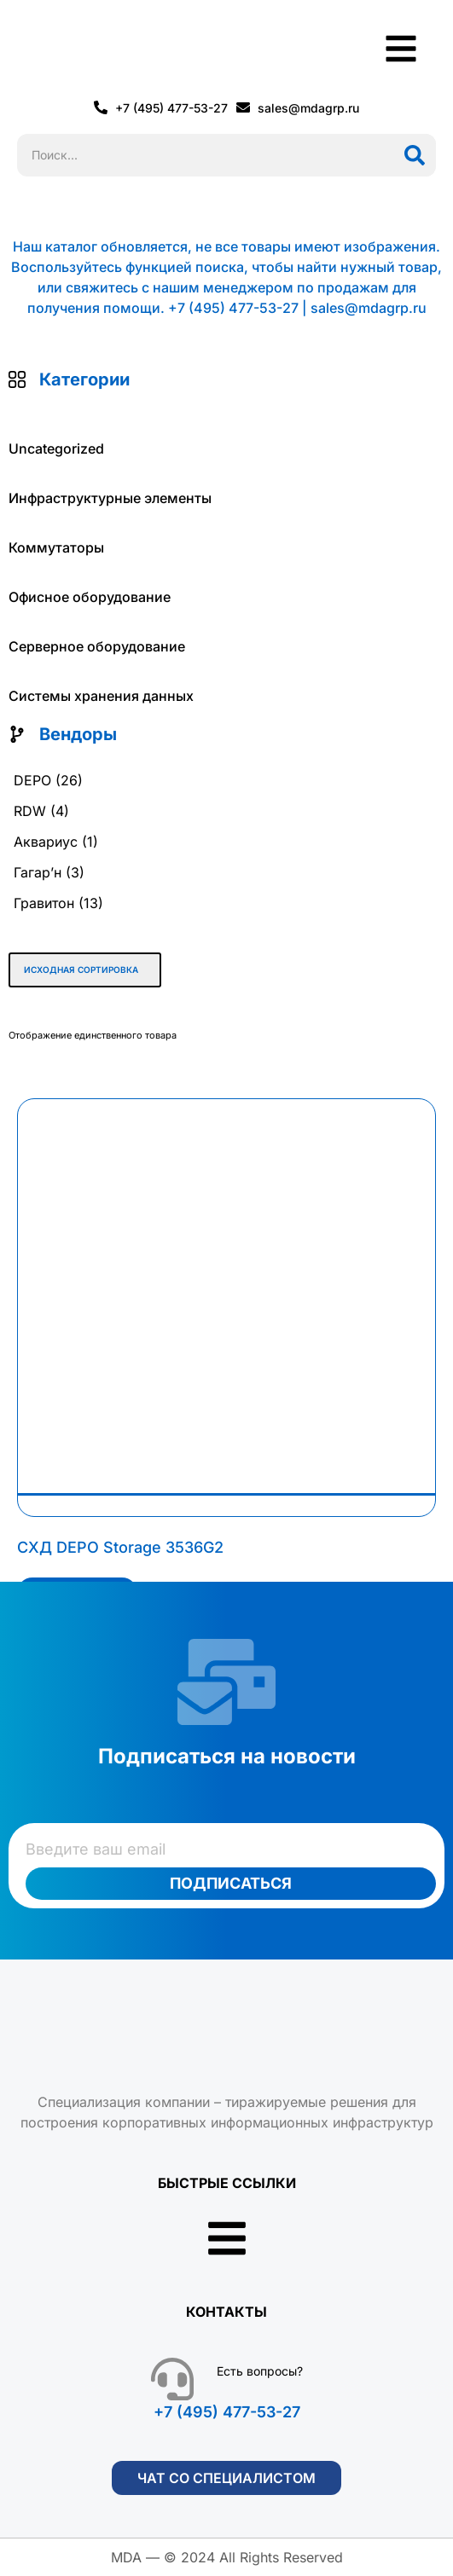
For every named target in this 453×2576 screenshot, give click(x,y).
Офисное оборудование (90, 596)
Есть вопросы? (260, 2371)
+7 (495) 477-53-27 (227, 2412)
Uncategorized (56, 448)
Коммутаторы (56, 547)
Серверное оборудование (97, 646)
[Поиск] (414, 155)
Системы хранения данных (101, 695)
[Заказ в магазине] (85, 969)
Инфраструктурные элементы (110, 498)
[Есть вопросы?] (172, 2379)
